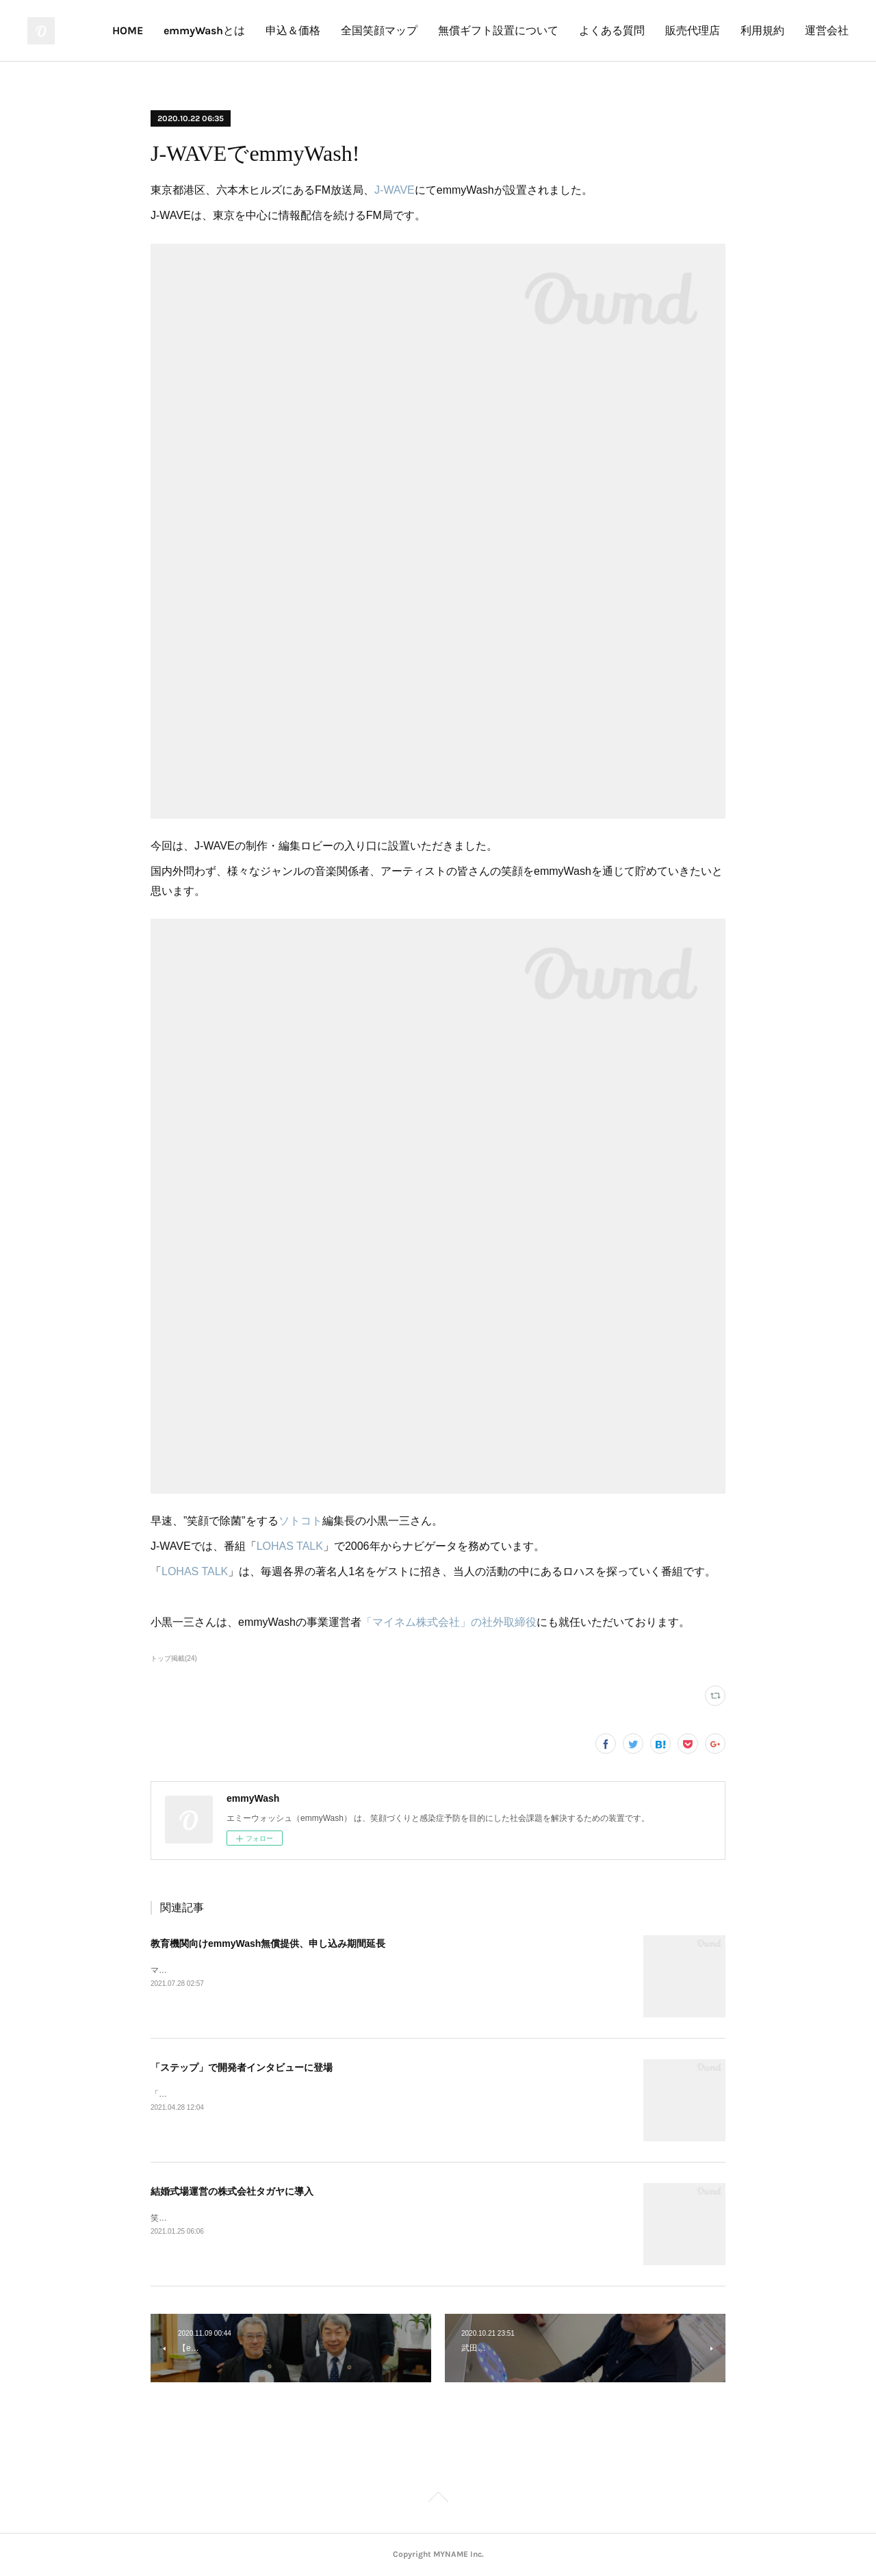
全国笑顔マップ (379, 30)
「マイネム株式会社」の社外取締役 (449, 1622)
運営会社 (827, 30)
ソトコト (300, 1521)
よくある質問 (612, 30)
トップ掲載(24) (174, 1658)
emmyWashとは (204, 30)
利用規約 (762, 30)
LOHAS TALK (290, 1546)
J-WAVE (394, 190)
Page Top (438, 2499)
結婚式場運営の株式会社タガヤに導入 (232, 2191)
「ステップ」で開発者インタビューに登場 (242, 2067)
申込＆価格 (293, 30)
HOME (127, 30)
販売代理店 (692, 30)
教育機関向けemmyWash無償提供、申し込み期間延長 (268, 1943)
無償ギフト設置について (498, 30)
